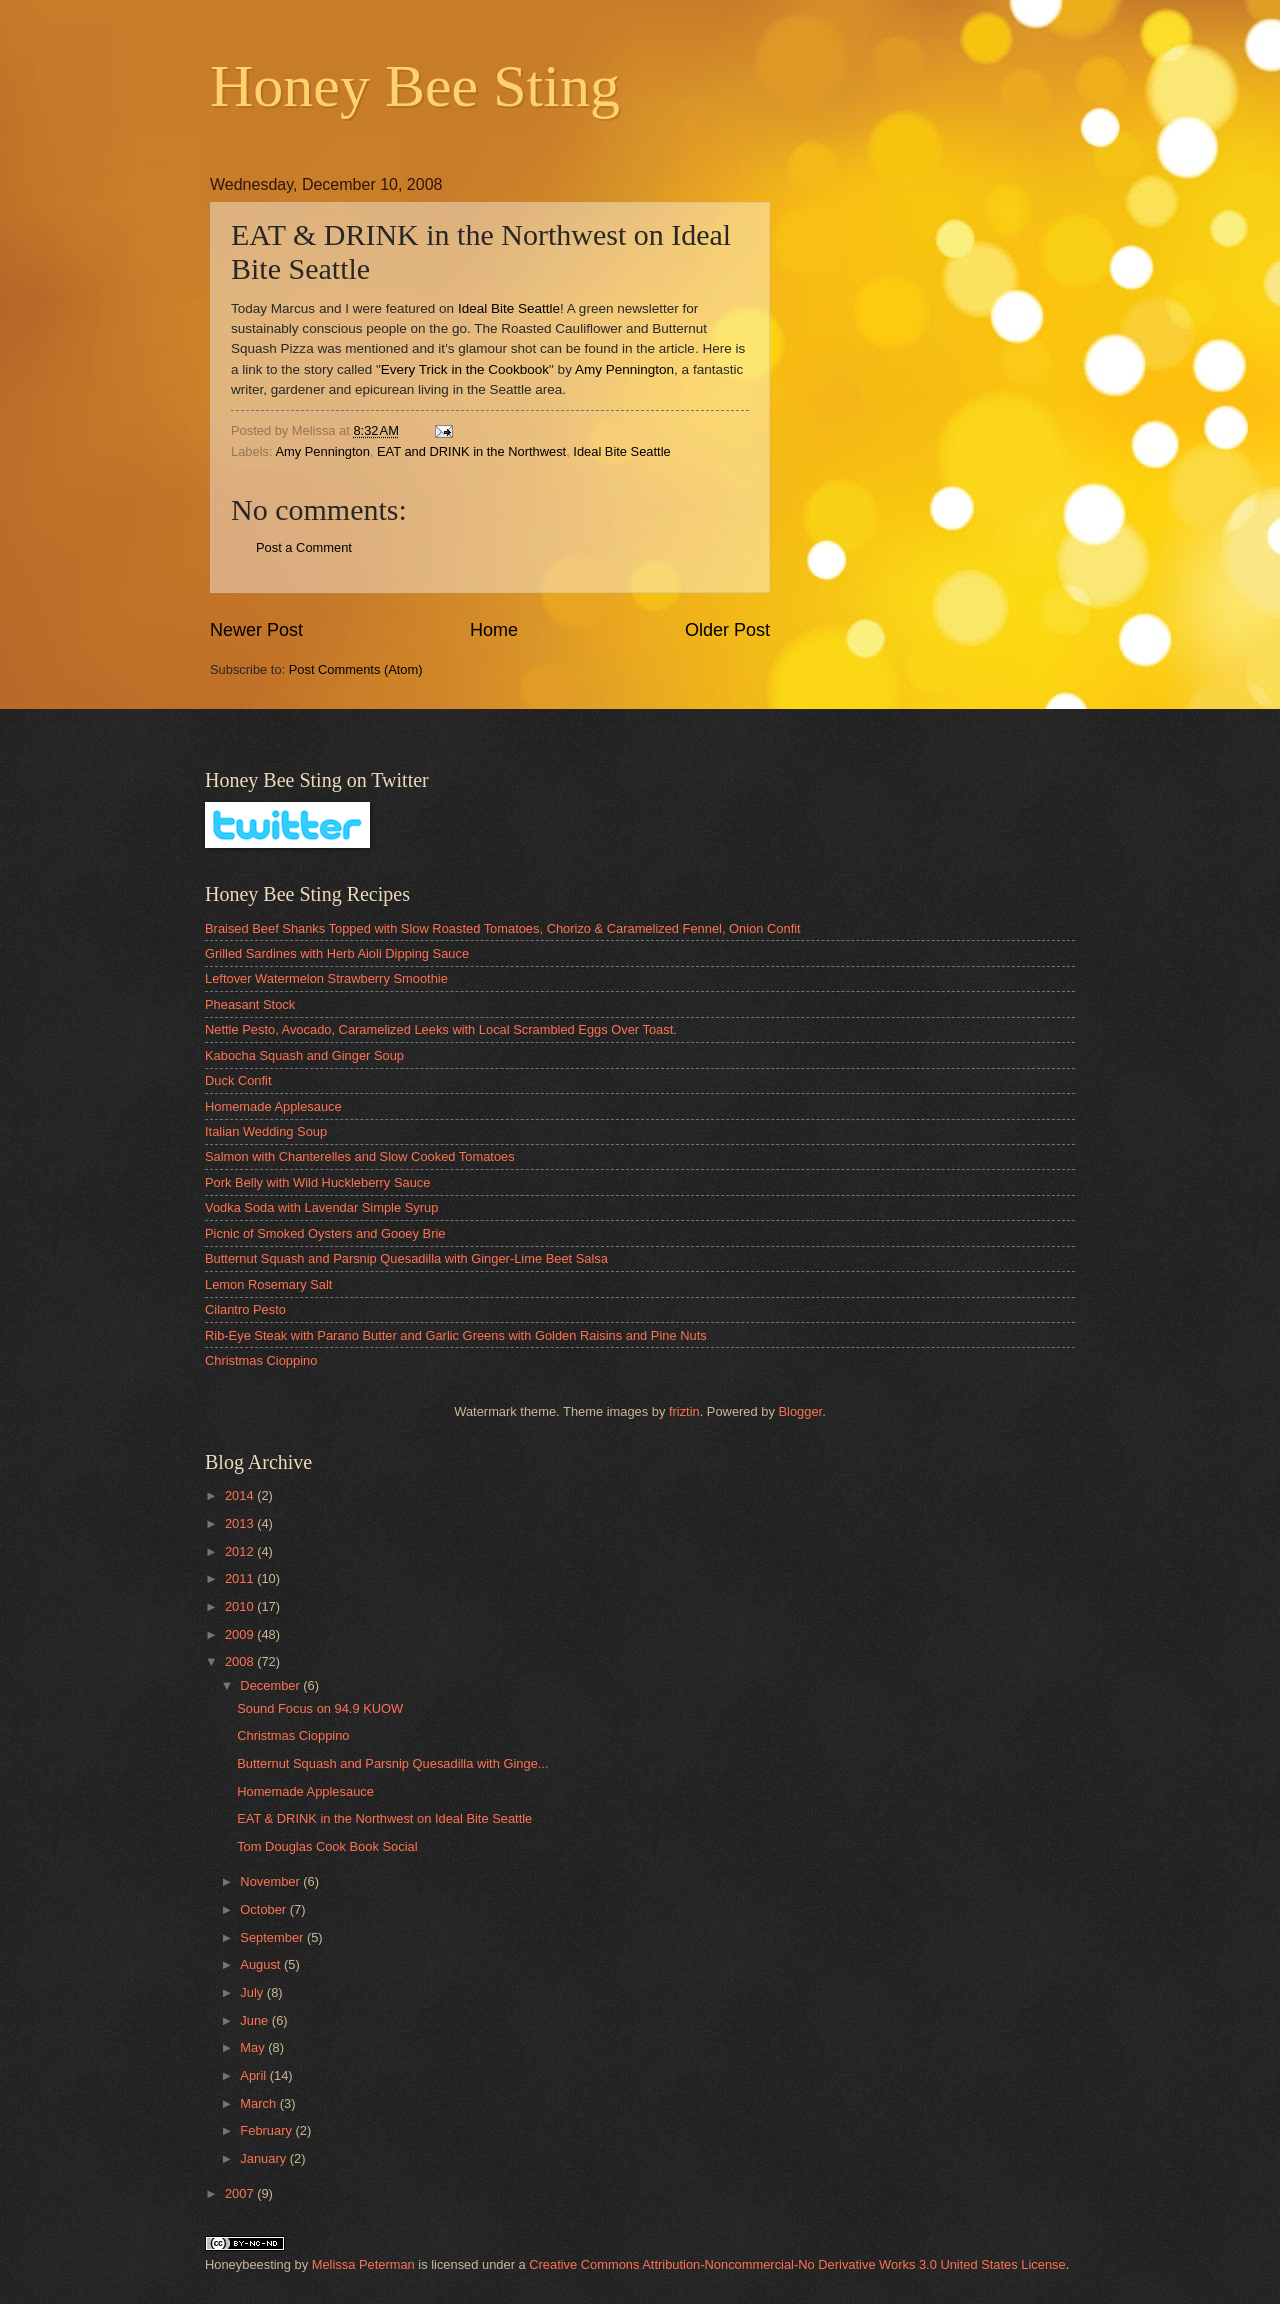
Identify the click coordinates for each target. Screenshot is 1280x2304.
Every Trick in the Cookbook (465, 369)
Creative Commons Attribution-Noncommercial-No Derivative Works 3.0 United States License (797, 2264)
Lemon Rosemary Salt (268, 1284)
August (262, 1964)
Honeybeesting (248, 2264)
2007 (241, 2193)
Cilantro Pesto (245, 1309)
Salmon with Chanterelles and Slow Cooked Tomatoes (360, 1156)
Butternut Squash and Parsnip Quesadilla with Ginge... (392, 1763)
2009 (241, 1634)
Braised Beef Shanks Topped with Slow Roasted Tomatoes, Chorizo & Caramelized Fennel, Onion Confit (503, 928)
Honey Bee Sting (415, 86)
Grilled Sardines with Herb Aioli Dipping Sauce (337, 953)
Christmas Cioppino (261, 1360)
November (271, 1881)
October (264, 1909)
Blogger (800, 1411)
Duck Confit (238, 1080)
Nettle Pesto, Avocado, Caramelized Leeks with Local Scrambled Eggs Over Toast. (441, 1029)
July (253, 1992)
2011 (241, 1578)
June (256, 2020)
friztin (684, 1411)
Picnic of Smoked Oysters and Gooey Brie (325, 1233)
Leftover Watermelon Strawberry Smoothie (326, 978)
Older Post (727, 630)
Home (494, 630)
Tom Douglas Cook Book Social (327, 1846)
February (267, 2130)
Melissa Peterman (363, 2264)
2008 (241, 1661)
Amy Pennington (624, 369)
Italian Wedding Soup (266, 1131)
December (271, 1685)
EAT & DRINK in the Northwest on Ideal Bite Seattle (384, 1818)
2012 (241, 1551)
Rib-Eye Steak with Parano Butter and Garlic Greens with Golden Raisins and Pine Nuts (456, 1335)
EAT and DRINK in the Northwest (471, 451)
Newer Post (256, 630)
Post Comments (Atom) (356, 669)
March (259, 2103)
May (254, 2047)
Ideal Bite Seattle (509, 308)
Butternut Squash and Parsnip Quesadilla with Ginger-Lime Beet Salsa (406, 1258)
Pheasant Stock (250, 1004)
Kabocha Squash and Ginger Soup (304, 1055)
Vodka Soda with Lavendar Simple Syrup (321, 1207)
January (264, 2158)
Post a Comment (304, 547)
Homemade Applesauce (273, 1106)
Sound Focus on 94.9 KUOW (320, 1708)
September (273, 1937)
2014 (241, 1495)
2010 (241, 1606)
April (254, 2075)
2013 (241, 1523)
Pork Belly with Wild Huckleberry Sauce (317, 1182)
